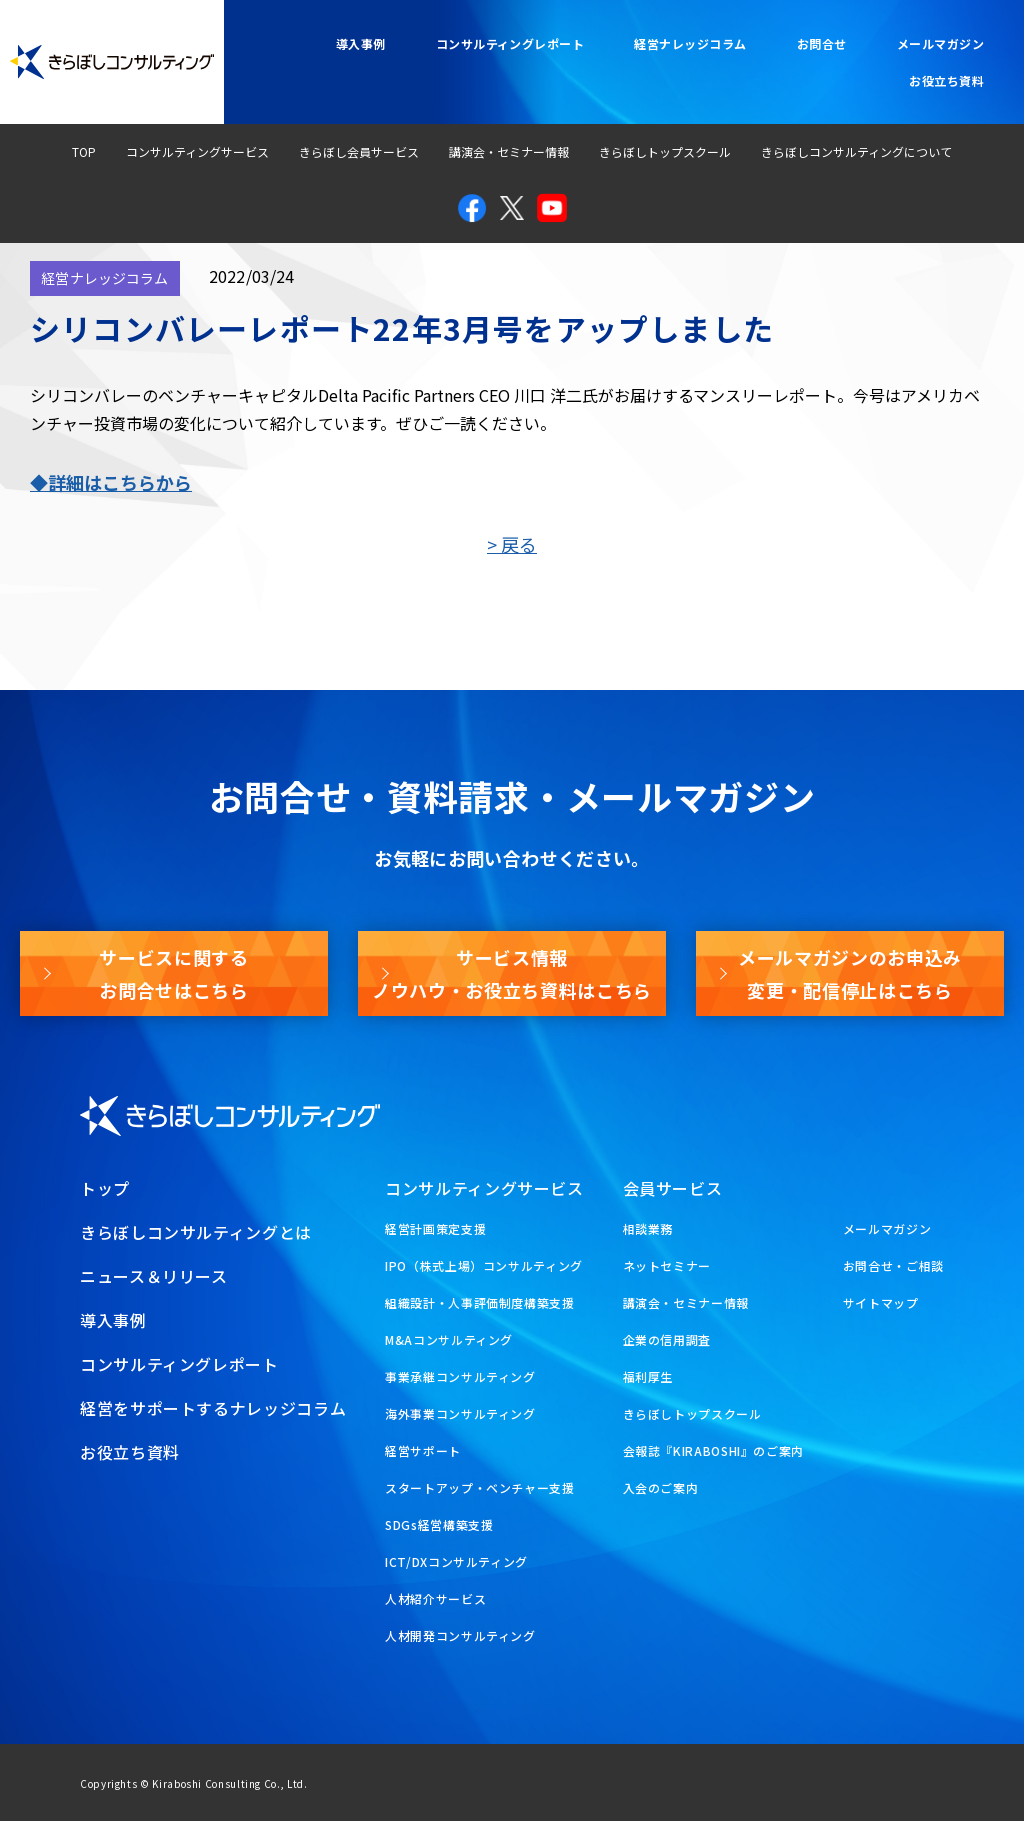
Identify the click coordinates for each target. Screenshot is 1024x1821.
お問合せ (822, 43)
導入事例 (361, 43)
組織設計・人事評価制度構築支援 (480, 1302)
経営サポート (423, 1450)
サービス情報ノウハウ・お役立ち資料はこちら (512, 973)
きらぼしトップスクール (665, 151)
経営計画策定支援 (435, 1228)
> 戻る (512, 544)
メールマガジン (940, 43)
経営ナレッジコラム (690, 43)
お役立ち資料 (946, 80)
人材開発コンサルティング (460, 1635)
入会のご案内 (661, 1487)
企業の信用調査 (667, 1339)
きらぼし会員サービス (359, 151)
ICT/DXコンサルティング (456, 1561)
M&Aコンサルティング (449, 1339)
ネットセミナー (667, 1265)
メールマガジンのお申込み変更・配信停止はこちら (850, 973)
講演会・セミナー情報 (509, 151)
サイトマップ (881, 1302)
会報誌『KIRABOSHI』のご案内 (714, 1450)
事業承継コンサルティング (460, 1376)
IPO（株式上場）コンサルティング (484, 1265)
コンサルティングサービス (197, 151)
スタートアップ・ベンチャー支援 (480, 1487)
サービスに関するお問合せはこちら (173, 973)
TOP (84, 151)
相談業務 (648, 1228)
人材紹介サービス (435, 1598)
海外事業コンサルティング (460, 1413)
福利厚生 (648, 1376)
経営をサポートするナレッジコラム (213, 1408)
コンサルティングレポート (510, 43)
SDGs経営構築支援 (439, 1524)
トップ (105, 1188)
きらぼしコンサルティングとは (196, 1232)
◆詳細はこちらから (111, 482)
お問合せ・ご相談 (893, 1265)
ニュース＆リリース (154, 1276)
